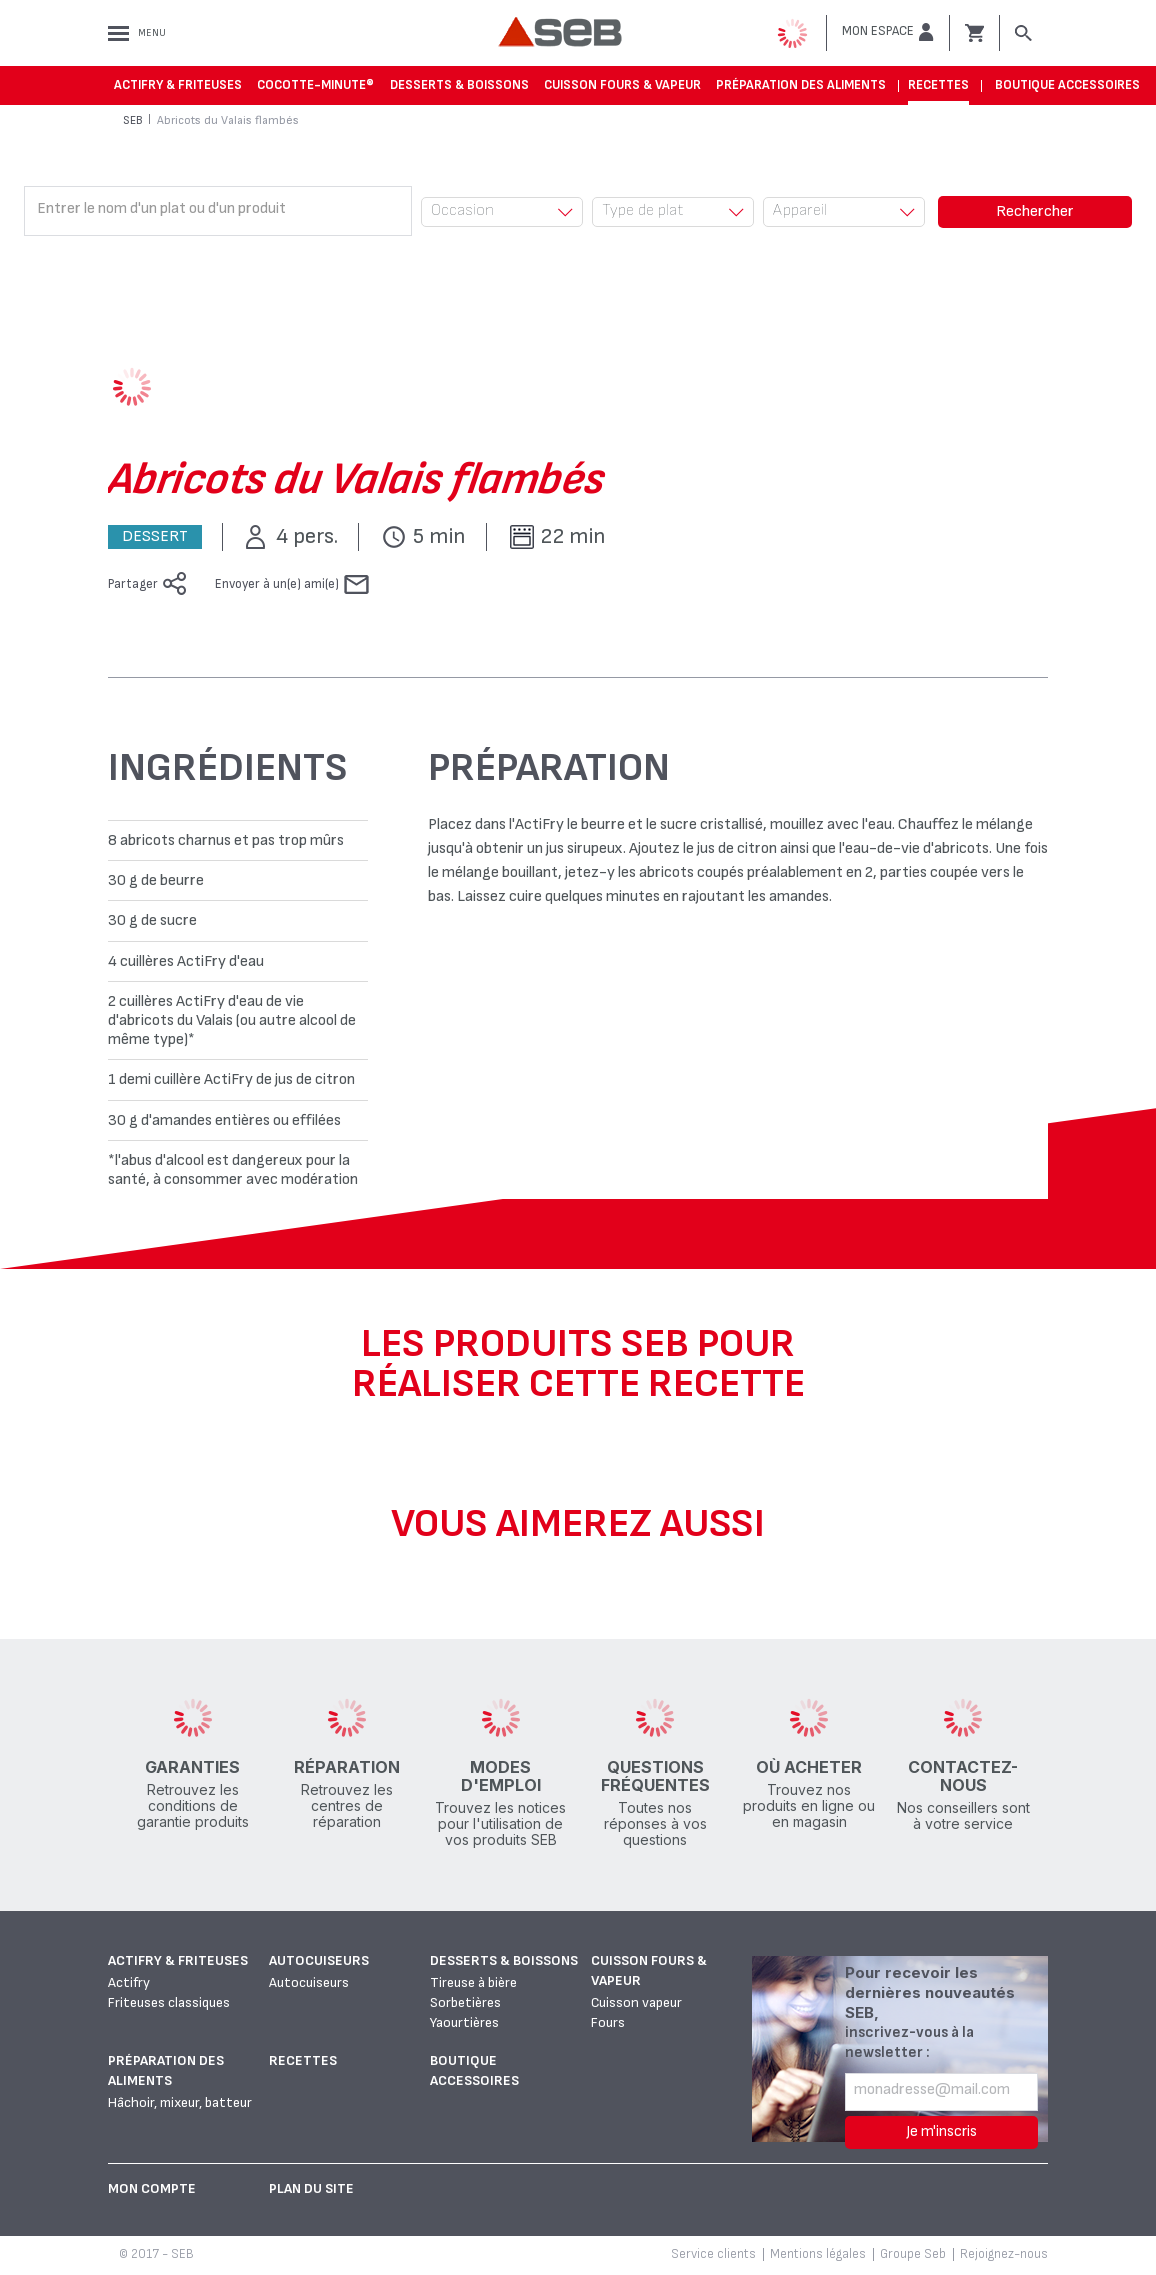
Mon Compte (152, 2188)
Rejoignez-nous (1004, 2254)
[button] (888, 32)
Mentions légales (818, 2254)
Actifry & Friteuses (178, 85)
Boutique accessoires (1067, 85)
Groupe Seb (913, 2254)
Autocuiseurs (319, 1960)
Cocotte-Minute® (315, 85)
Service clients (713, 2254)
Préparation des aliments (801, 85)
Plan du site (311, 2188)
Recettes (938, 85)
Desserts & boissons (459, 85)
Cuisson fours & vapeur (622, 85)
